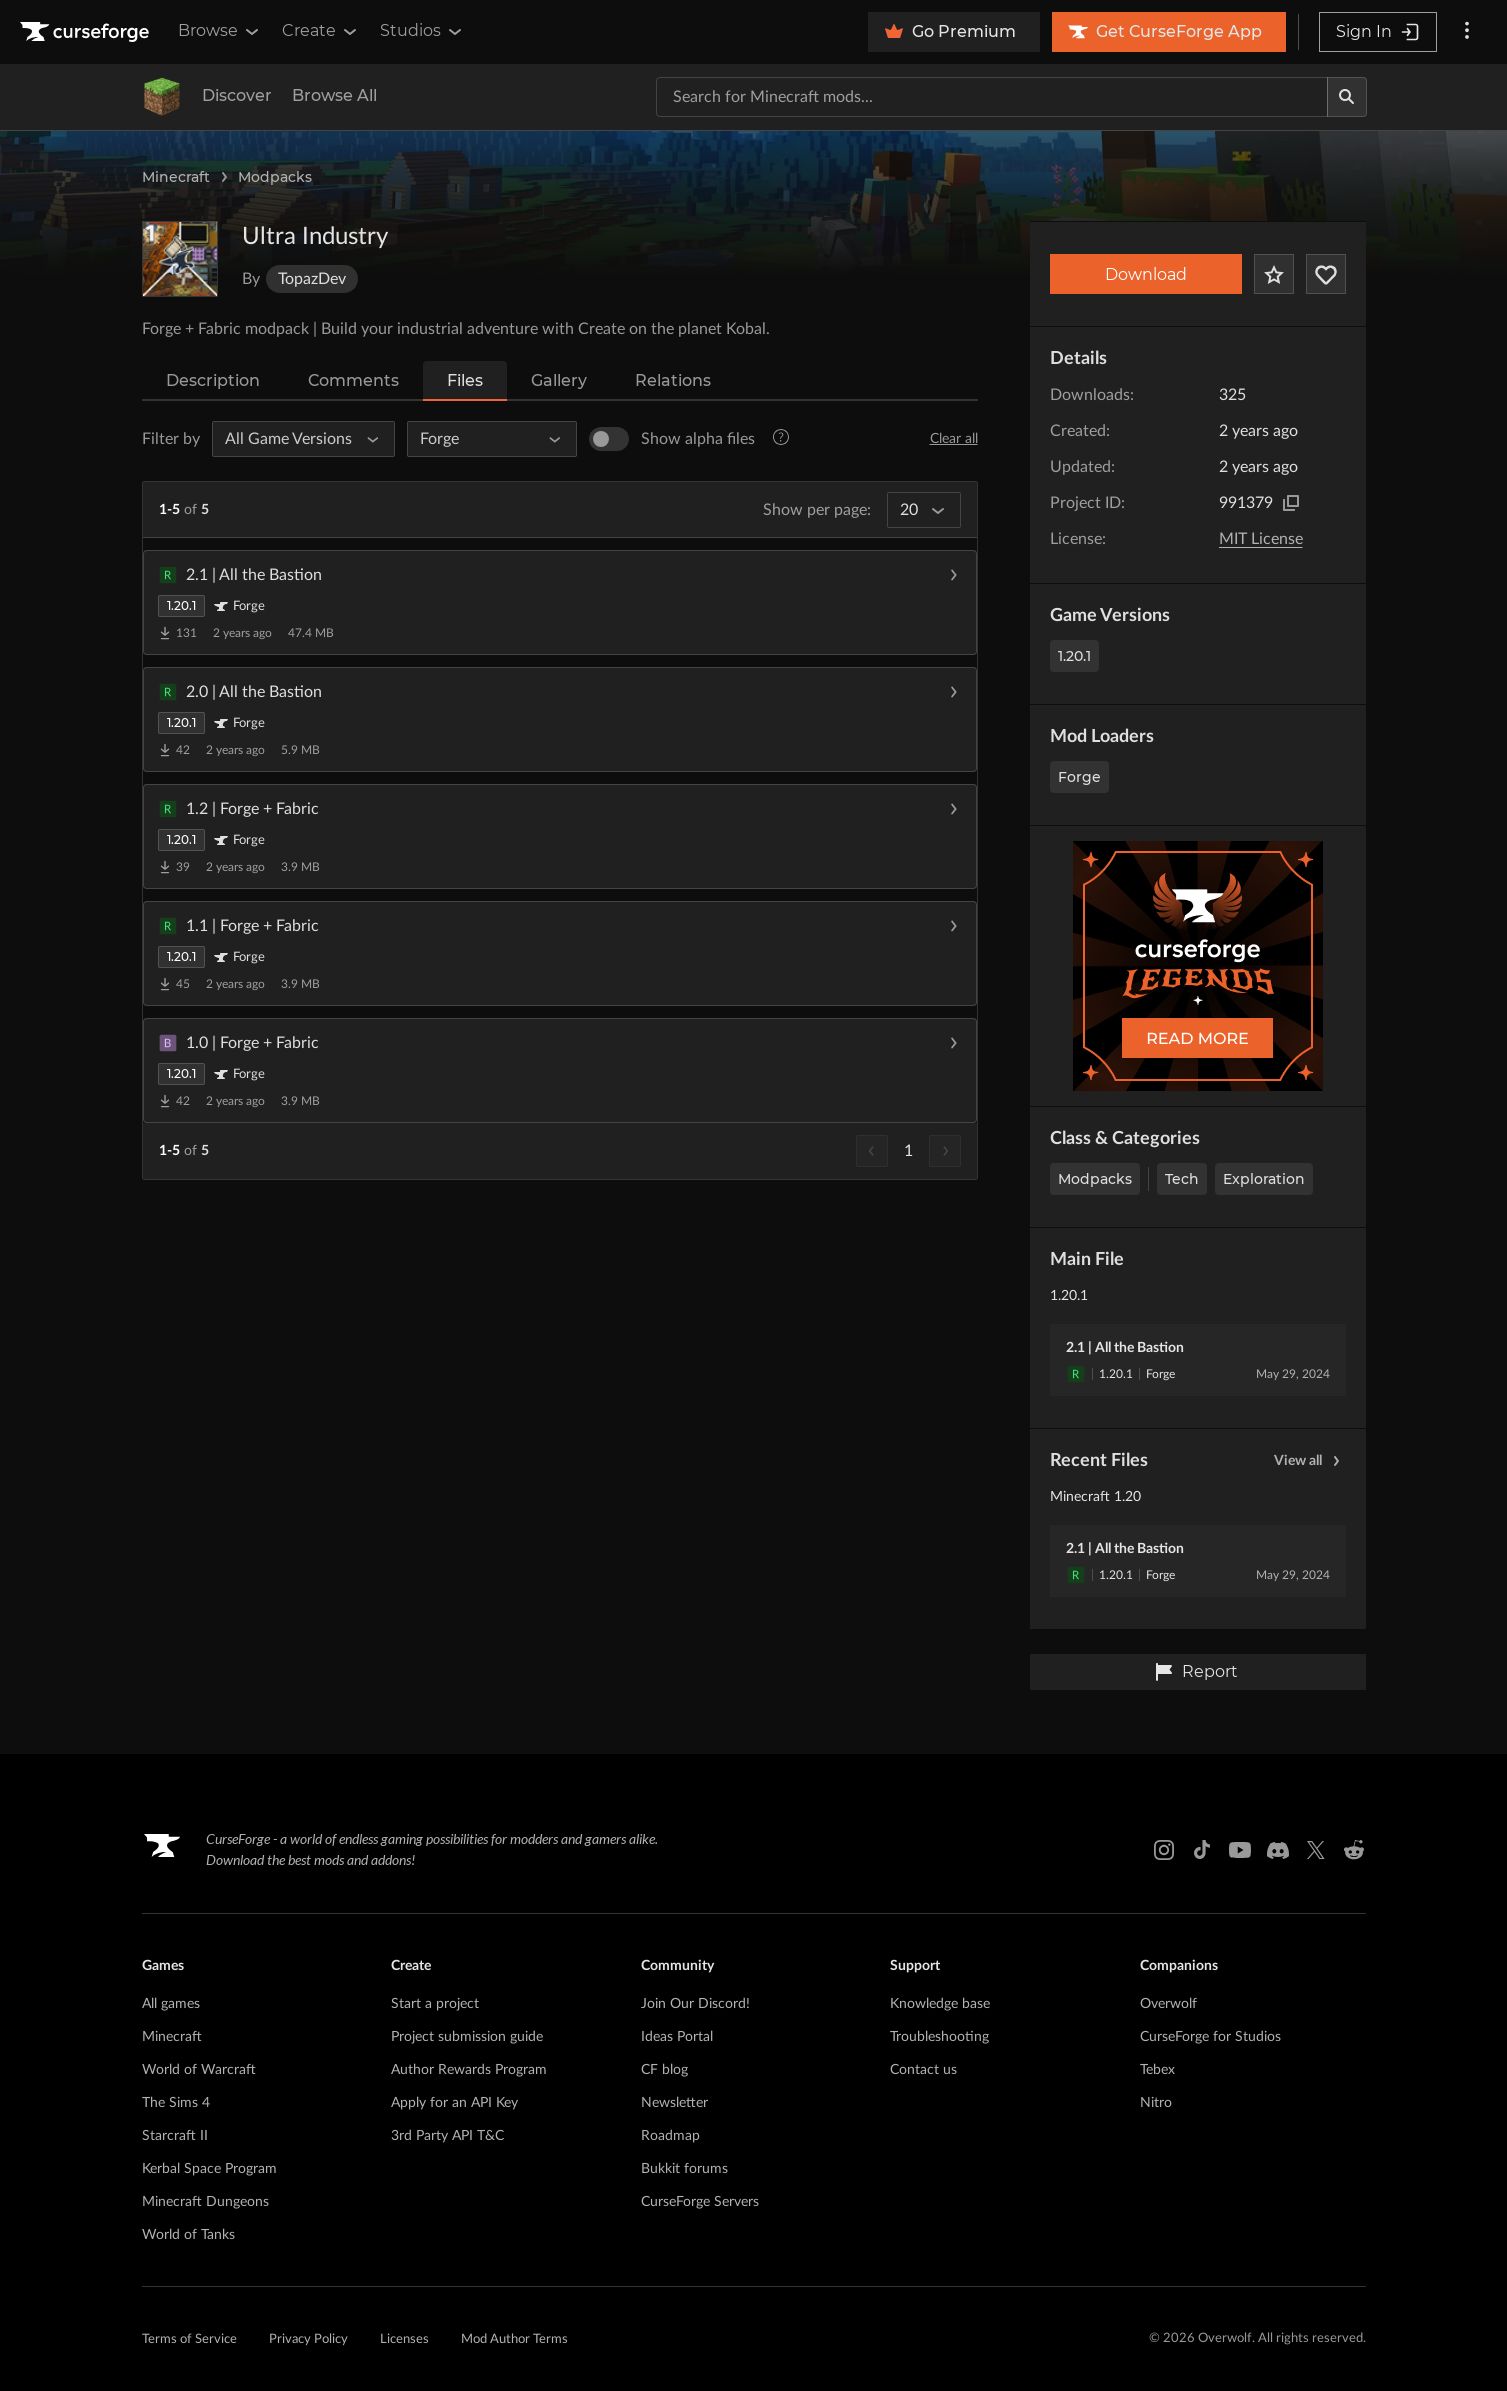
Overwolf (1168, 2004)
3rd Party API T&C (447, 2136)
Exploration (1264, 1179)
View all (1310, 1461)
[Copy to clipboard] (1291, 503)
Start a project (435, 2004)
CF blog (664, 2070)
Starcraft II (175, 2136)
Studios (422, 31)
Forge (1079, 777)
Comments (353, 380)
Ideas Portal (677, 2037)
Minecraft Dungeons (205, 2202)
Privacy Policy (308, 2339)
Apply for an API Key (454, 2103)
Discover (237, 95)
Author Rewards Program (469, 2070)
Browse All (334, 95)
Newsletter (674, 2103)
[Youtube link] (1240, 1850)
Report (1196, 1672)
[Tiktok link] (1202, 1850)
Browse (220, 31)
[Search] (1347, 97)
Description (213, 380)
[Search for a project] (992, 97)
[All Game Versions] (294, 439)
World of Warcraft (199, 2070)
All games (171, 2004)
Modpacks (275, 177)
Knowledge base (940, 2004)
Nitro (1156, 2103)
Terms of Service (189, 2339)
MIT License (1261, 539)
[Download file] (953, 603)
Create (321, 31)
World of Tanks (188, 2235)
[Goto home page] (87, 32)
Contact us (923, 2070)
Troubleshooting (939, 2037)
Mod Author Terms (514, 2339)
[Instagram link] (1164, 1850)
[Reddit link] (1354, 1850)
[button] (560, 603)
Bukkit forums (684, 2169)
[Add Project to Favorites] (1274, 274)
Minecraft (176, 177)
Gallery (559, 380)
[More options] (1467, 32)
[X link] (1316, 1850)
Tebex (1157, 2070)
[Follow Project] (1326, 274)
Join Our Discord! (695, 2004)
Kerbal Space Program (209, 2169)
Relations (673, 380)
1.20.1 (1074, 656)
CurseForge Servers (700, 2202)
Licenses (404, 2339)
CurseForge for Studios (1210, 2037)
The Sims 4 (176, 2103)
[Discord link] (1278, 1850)
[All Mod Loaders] (483, 439)
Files (465, 380)
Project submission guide (467, 2037)
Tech (1182, 1179)
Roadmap (670, 2136)
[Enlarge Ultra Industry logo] (180, 259)
